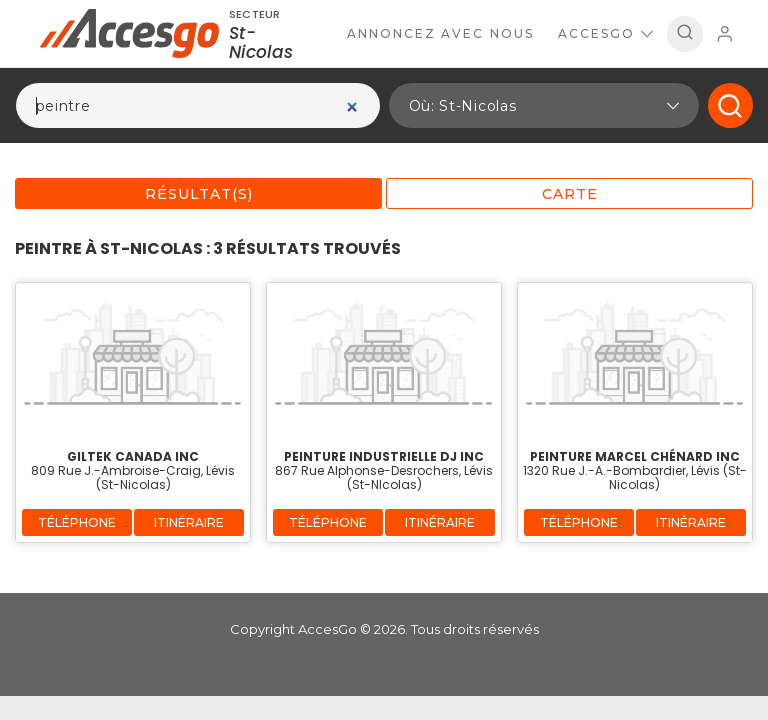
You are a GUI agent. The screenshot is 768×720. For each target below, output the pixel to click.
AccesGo (605, 33)
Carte (570, 194)
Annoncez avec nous (440, 33)
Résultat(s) (199, 194)
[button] (544, 105)
